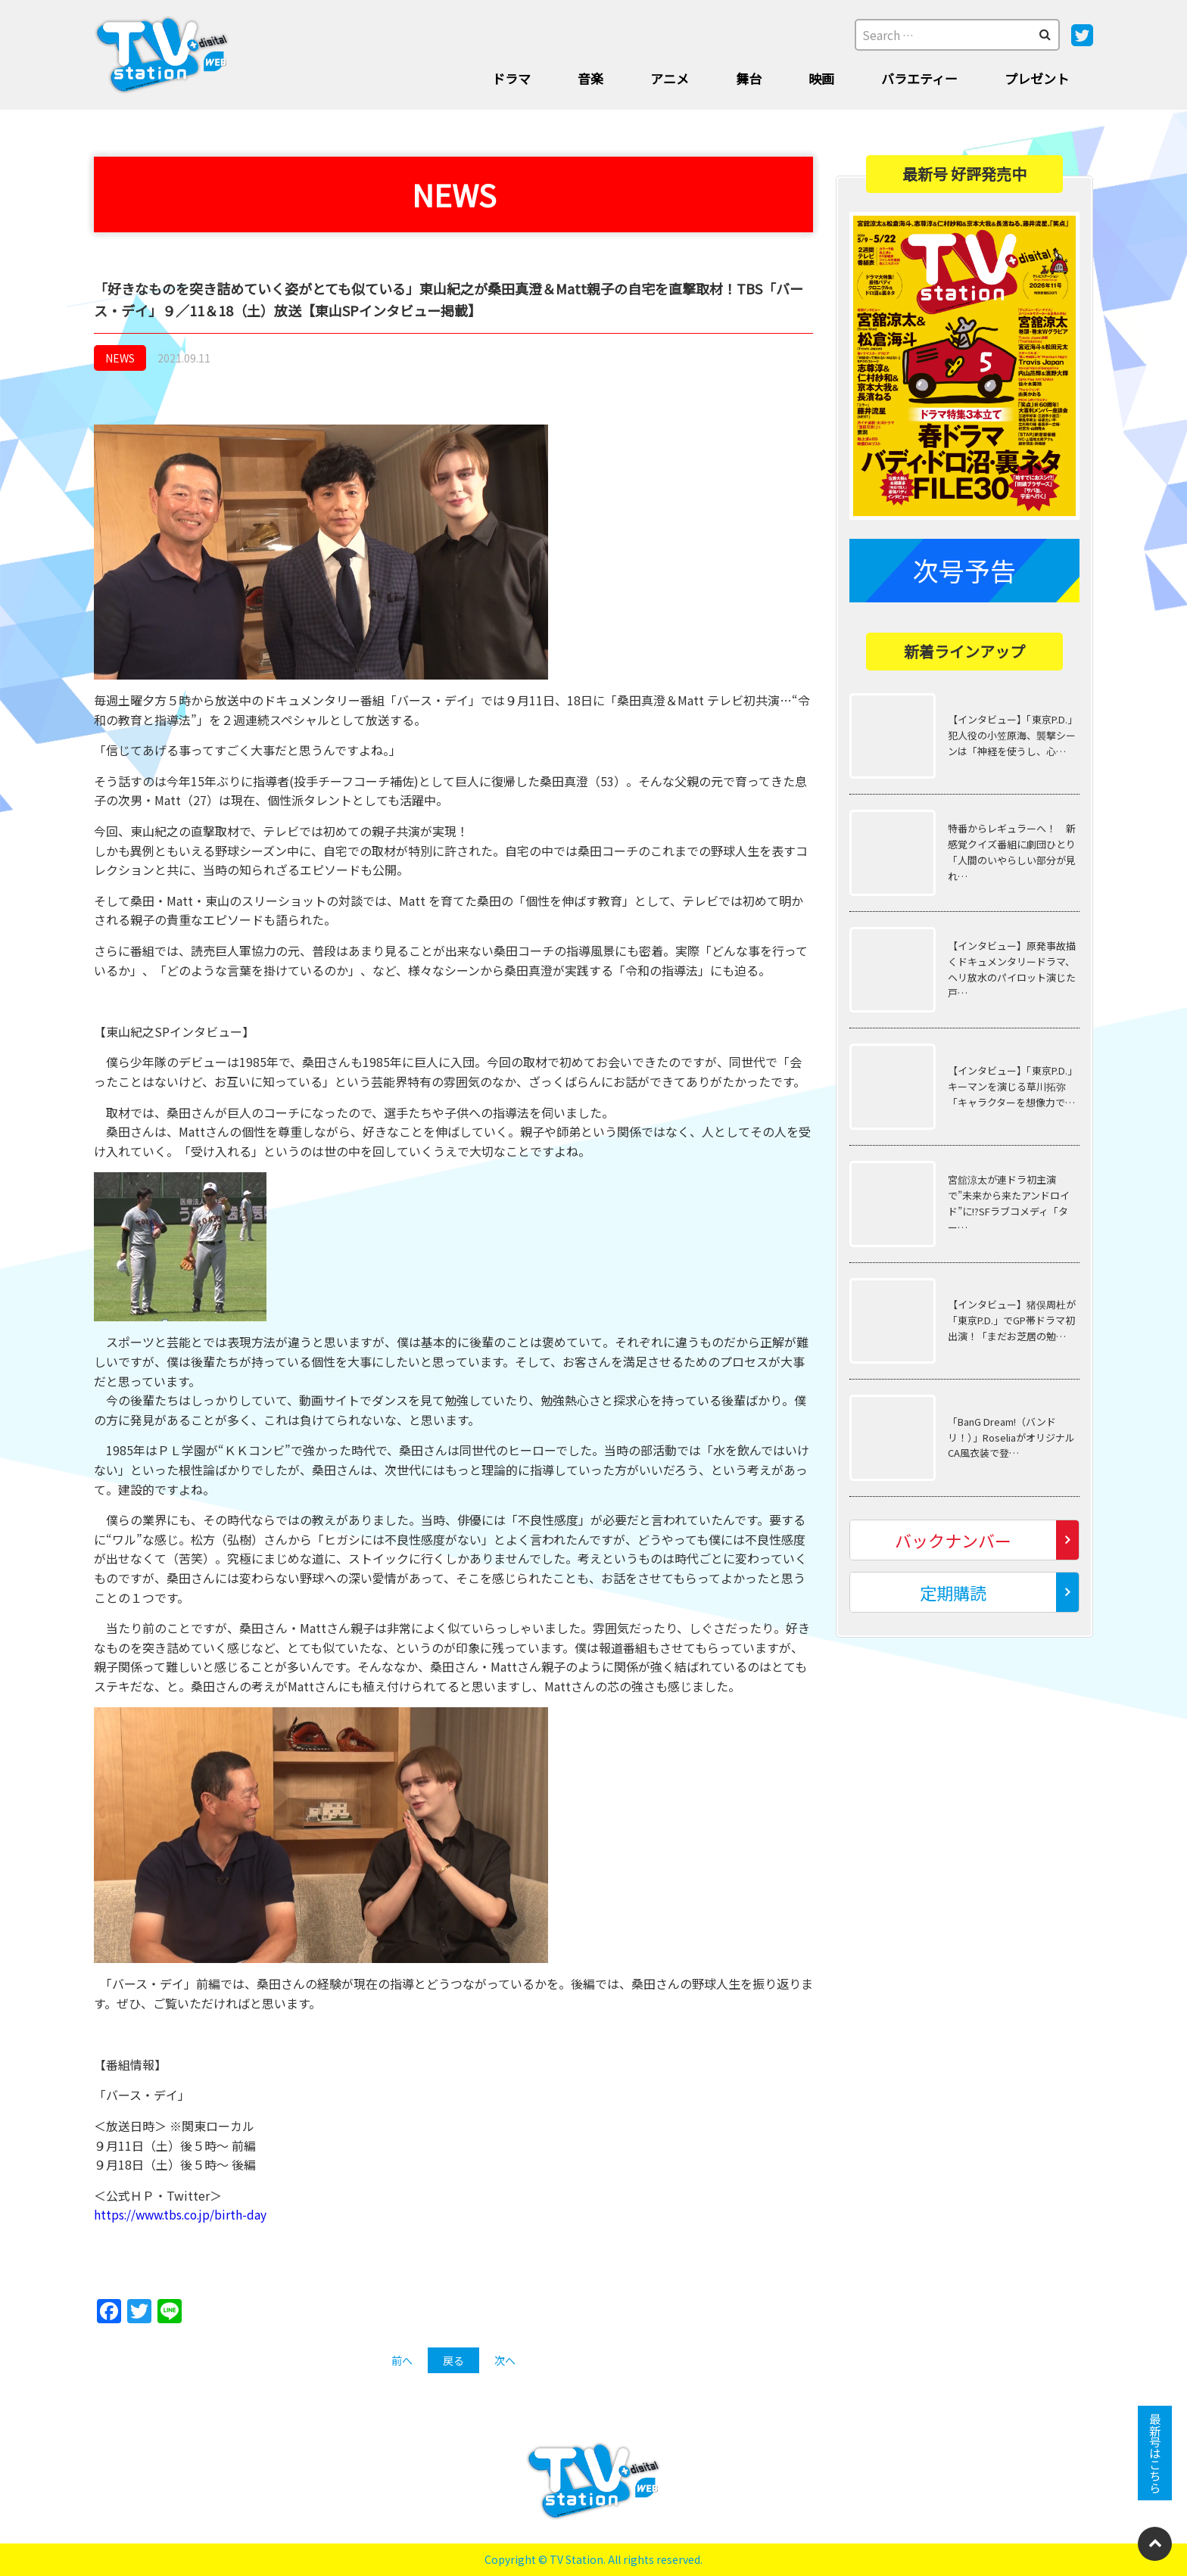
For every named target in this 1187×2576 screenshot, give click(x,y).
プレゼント (1037, 79)
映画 (821, 79)
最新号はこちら (1155, 2450)
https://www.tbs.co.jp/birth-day (183, 2214)
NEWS (120, 358)
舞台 (749, 79)
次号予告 (964, 569)
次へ (505, 2360)
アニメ (669, 79)
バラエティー (919, 79)
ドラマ (511, 79)
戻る (453, 2360)
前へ (402, 2360)
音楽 (590, 79)
